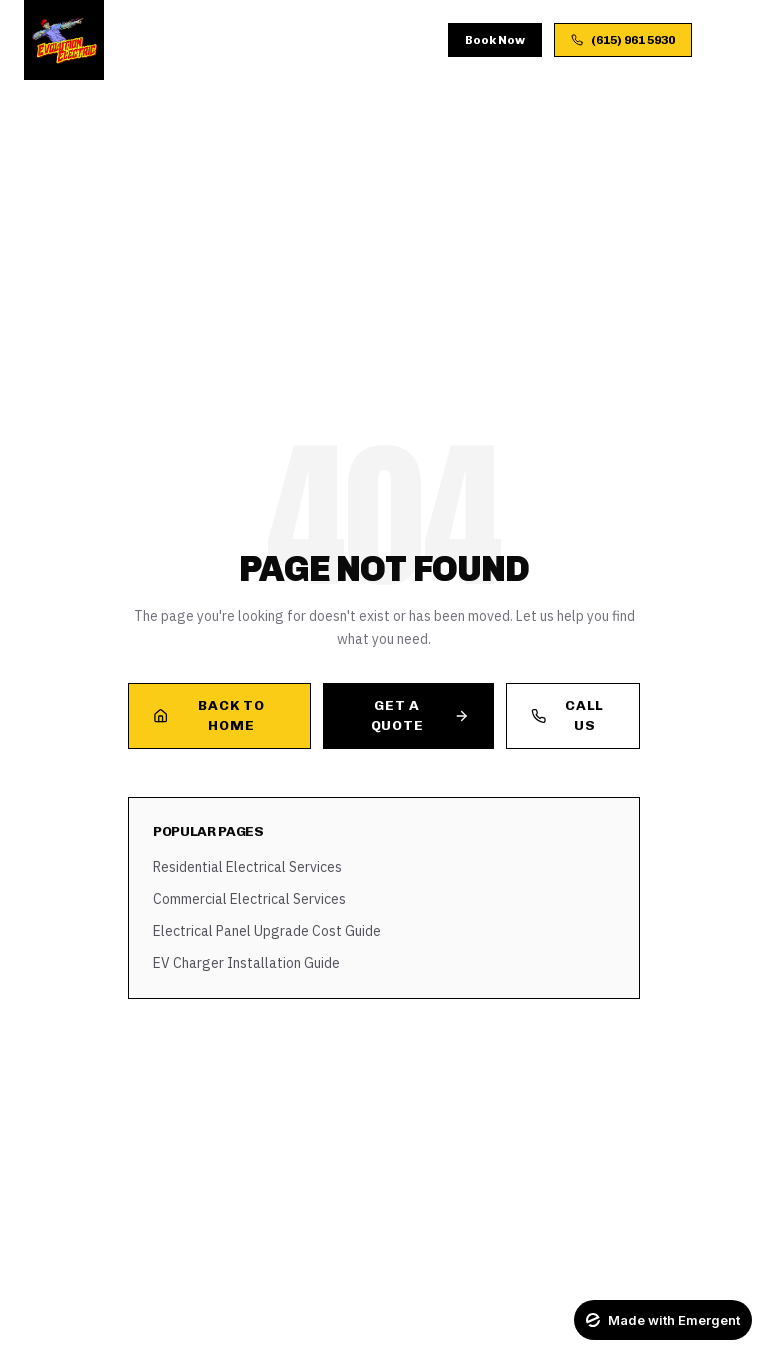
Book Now (495, 40)
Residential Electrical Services (247, 867)
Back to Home (208, 715)
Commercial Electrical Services (249, 899)
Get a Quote (420, 715)
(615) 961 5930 (623, 40)
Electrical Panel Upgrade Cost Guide (267, 931)
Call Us (567, 715)
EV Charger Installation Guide (246, 963)
